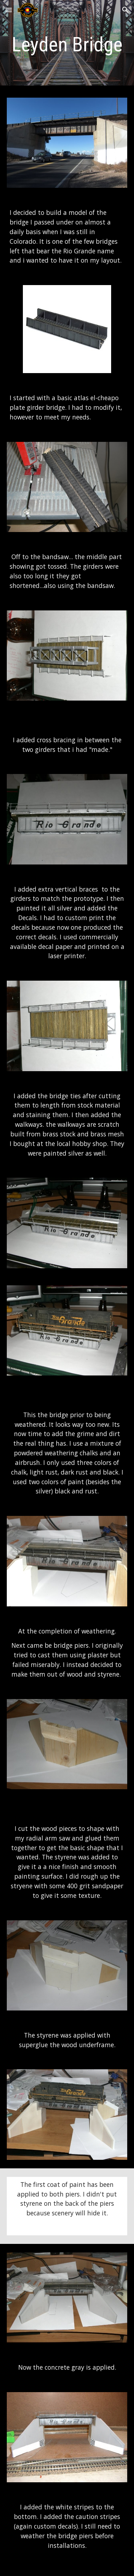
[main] (67, 45)
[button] (8, 10)
